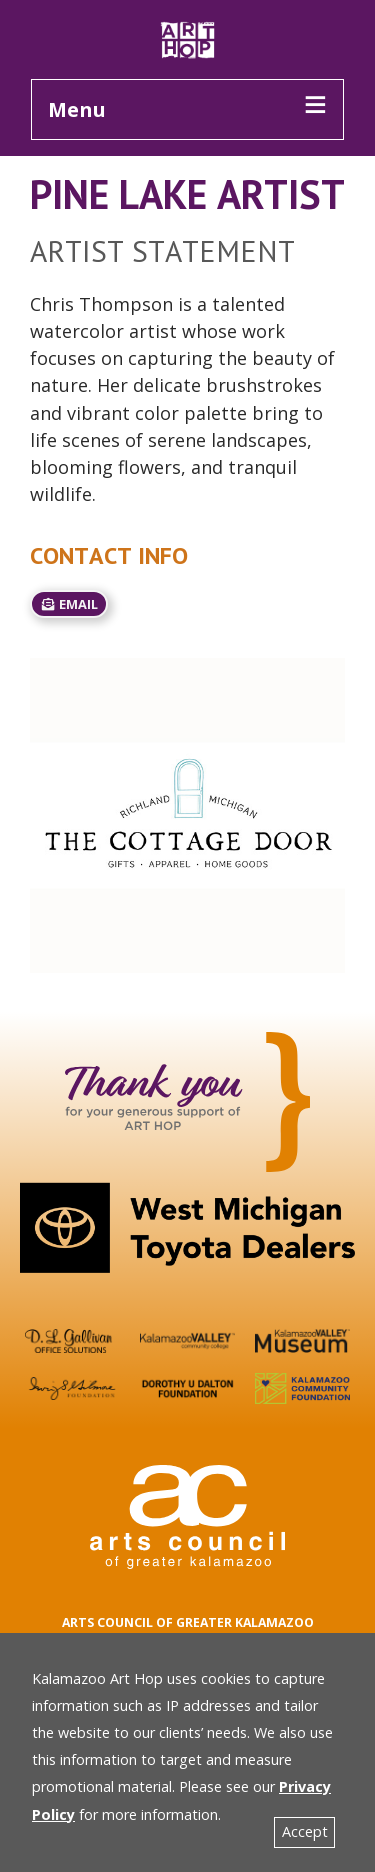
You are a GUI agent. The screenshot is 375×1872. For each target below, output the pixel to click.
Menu (77, 109)
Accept (305, 1831)
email (69, 604)
